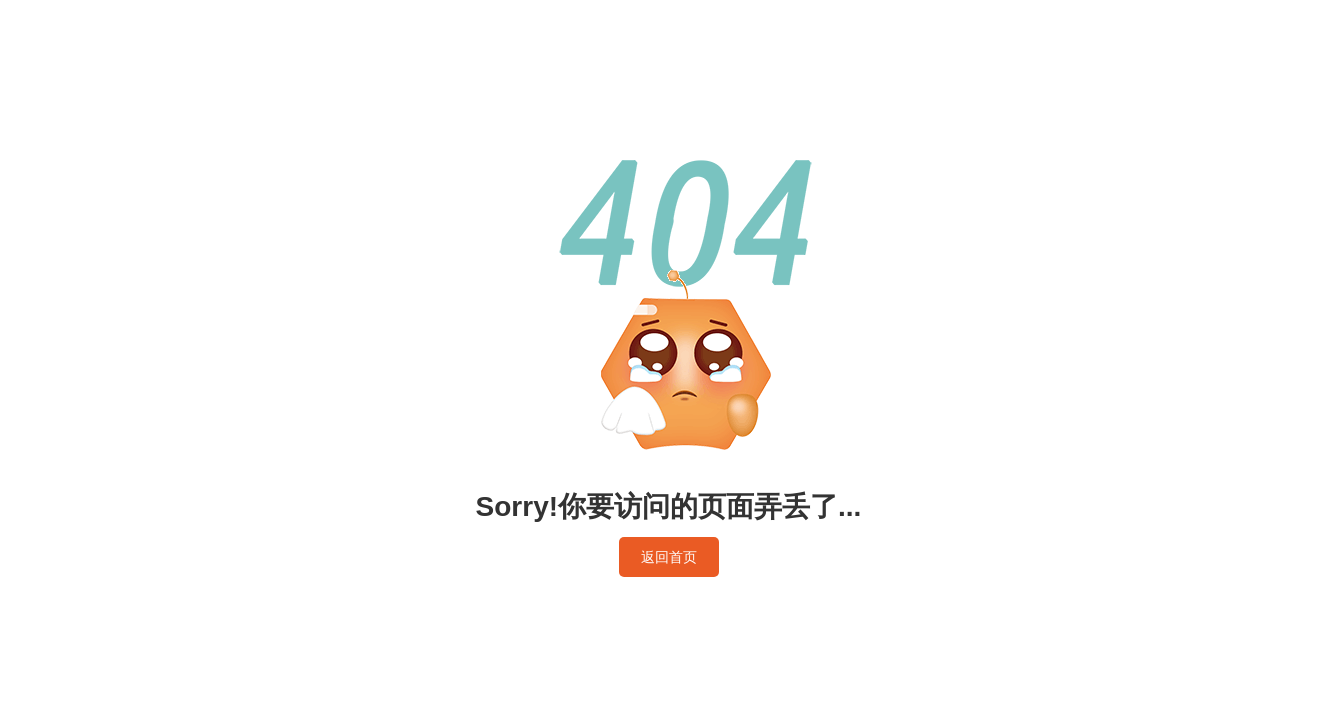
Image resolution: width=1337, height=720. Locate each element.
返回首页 (669, 557)
